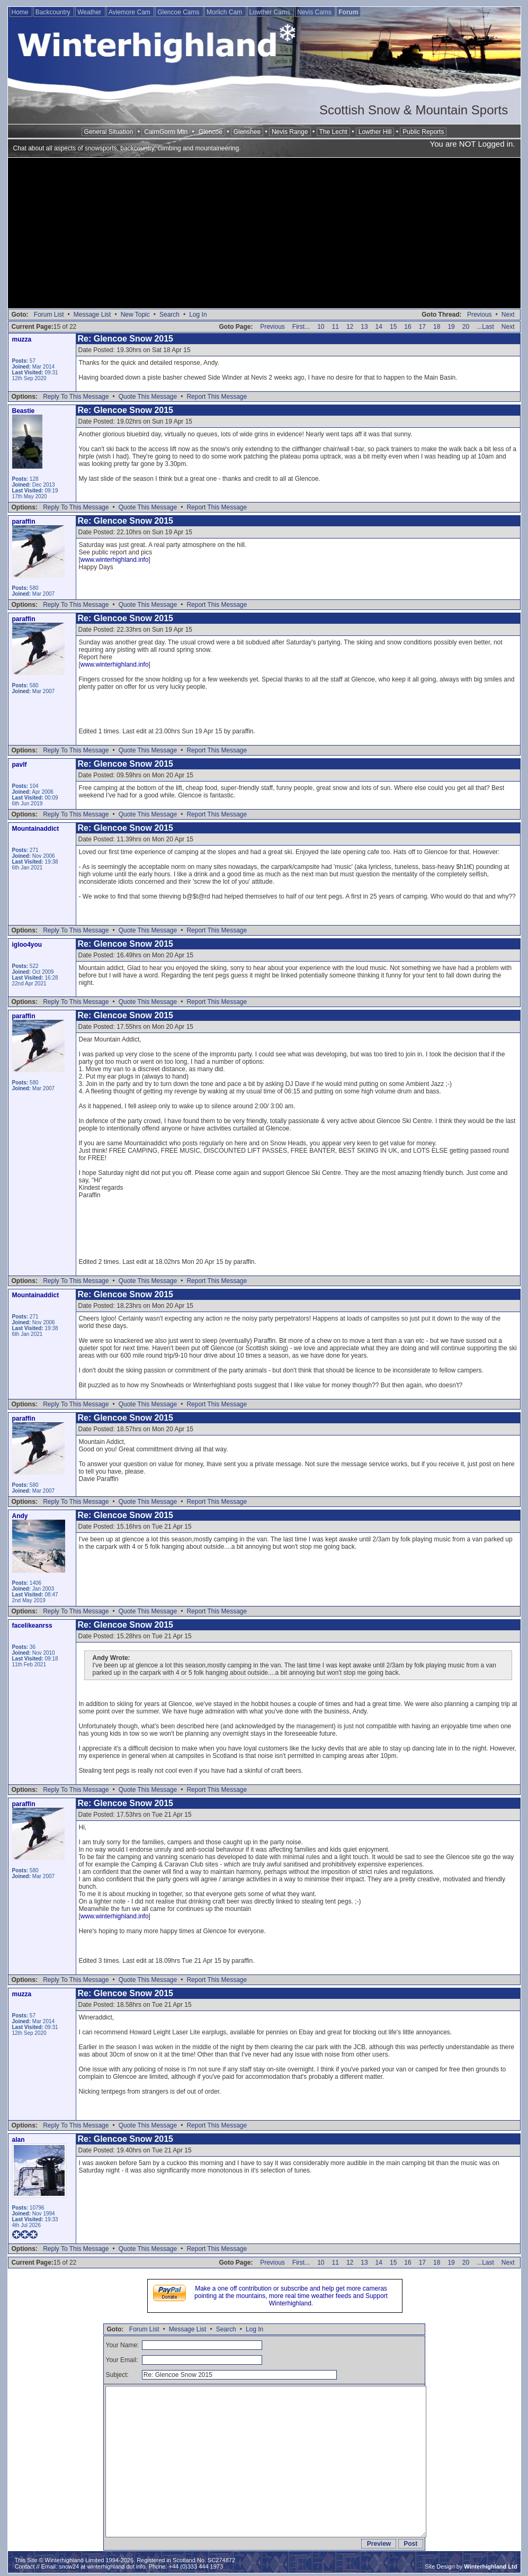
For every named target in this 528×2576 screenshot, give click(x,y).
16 (407, 326)
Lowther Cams (270, 12)
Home (21, 12)
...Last (485, 326)
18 (436, 326)
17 (422, 326)
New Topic (135, 314)
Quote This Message (148, 396)
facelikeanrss (32, 1625)
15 (393, 326)
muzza (22, 339)
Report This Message (216, 396)
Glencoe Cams (179, 12)
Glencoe (210, 132)
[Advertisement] (264, 234)
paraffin (23, 521)
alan (18, 2139)
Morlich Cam (225, 12)
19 (451, 326)
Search (169, 314)
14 (378, 326)
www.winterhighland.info (114, 559)
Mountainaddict (35, 828)
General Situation (108, 132)
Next (508, 314)
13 (364, 326)
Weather (90, 12)
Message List (92, 314)
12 (349, 326)
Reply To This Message (76, 396)
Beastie (23, 411)
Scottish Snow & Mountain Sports (413, 110)
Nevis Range (290, 132)
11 (335, 326)
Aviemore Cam (130, 12)
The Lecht (333, 132)
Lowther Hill (375, 132)
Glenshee (247, 132)
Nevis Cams (315, 12)
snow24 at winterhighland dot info (102, 2566)
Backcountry (53, 12)
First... (301, 326)
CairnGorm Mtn (165, 132)
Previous (479, 314)
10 (320, 326)
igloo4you (27, 944)
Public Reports (423, 132)
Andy (20, 1516)
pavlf (19, 764)
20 (465, 326)
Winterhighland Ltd (490, 2566)
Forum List (49, 314)
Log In (198, 314)
